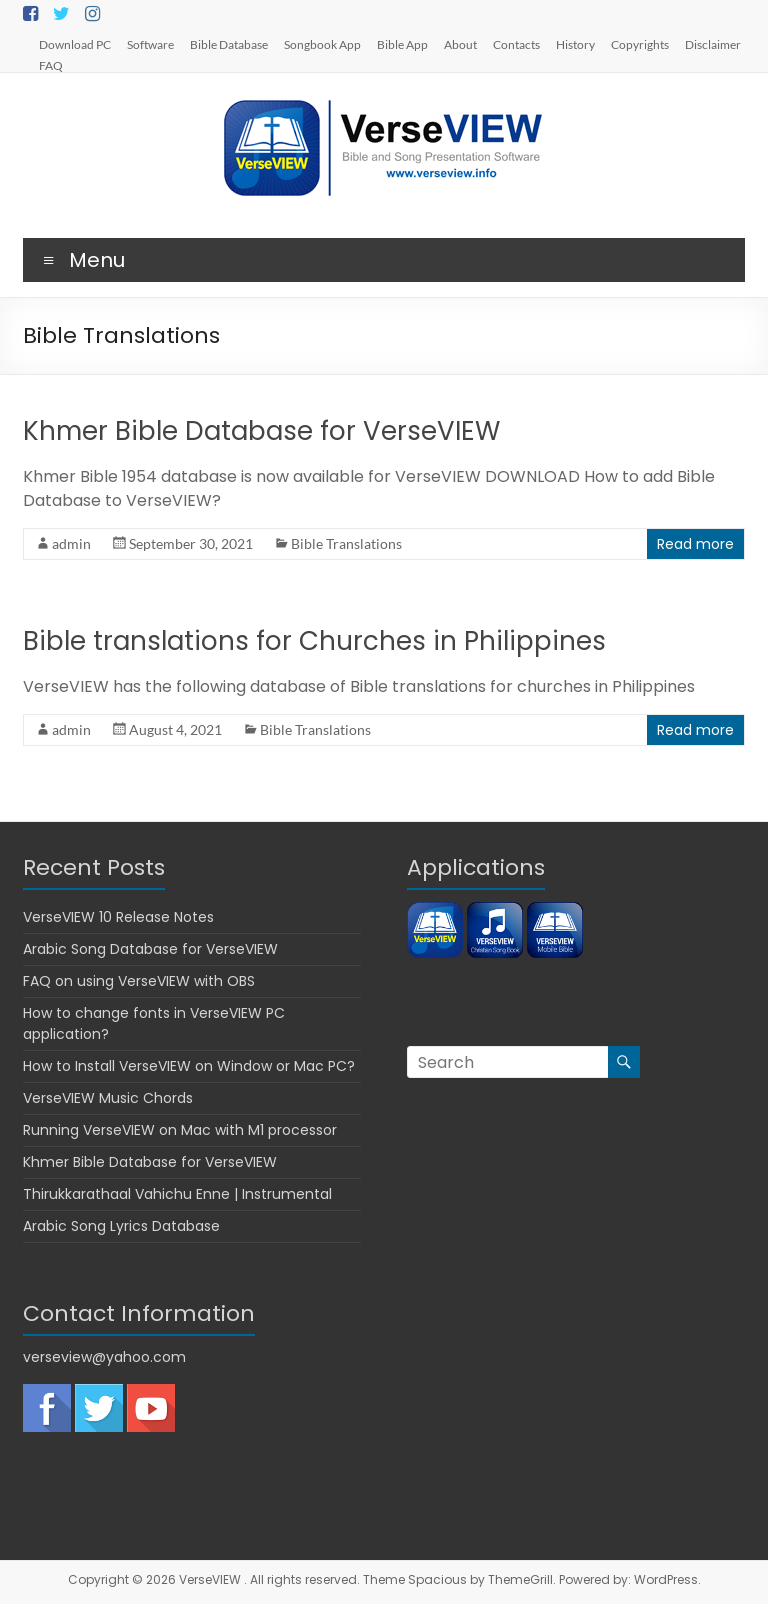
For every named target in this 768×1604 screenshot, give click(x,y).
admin (71, 543)
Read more (695, 544)
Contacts (516, 44)
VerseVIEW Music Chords (108, 1098)
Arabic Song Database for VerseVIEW (150, 949)
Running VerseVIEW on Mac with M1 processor (180, 1130)
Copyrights (640, 44)
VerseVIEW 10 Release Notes (118, 917)
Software (150, 44)
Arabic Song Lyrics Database (121, 1226)
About (460, 44)
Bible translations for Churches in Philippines (314, 641)
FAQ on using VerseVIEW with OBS (139, 981)
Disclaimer (713, 44)
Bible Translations (346, 543)
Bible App (402, 44)
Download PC (75, 44)
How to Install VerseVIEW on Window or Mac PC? (189, 1066)
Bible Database (229, 44)
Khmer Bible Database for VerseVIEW (261, 431)
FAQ (51, 65)
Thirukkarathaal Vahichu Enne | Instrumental (177, 1194)
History (575, 44)
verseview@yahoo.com (104, 1357)
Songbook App (322, 44)
